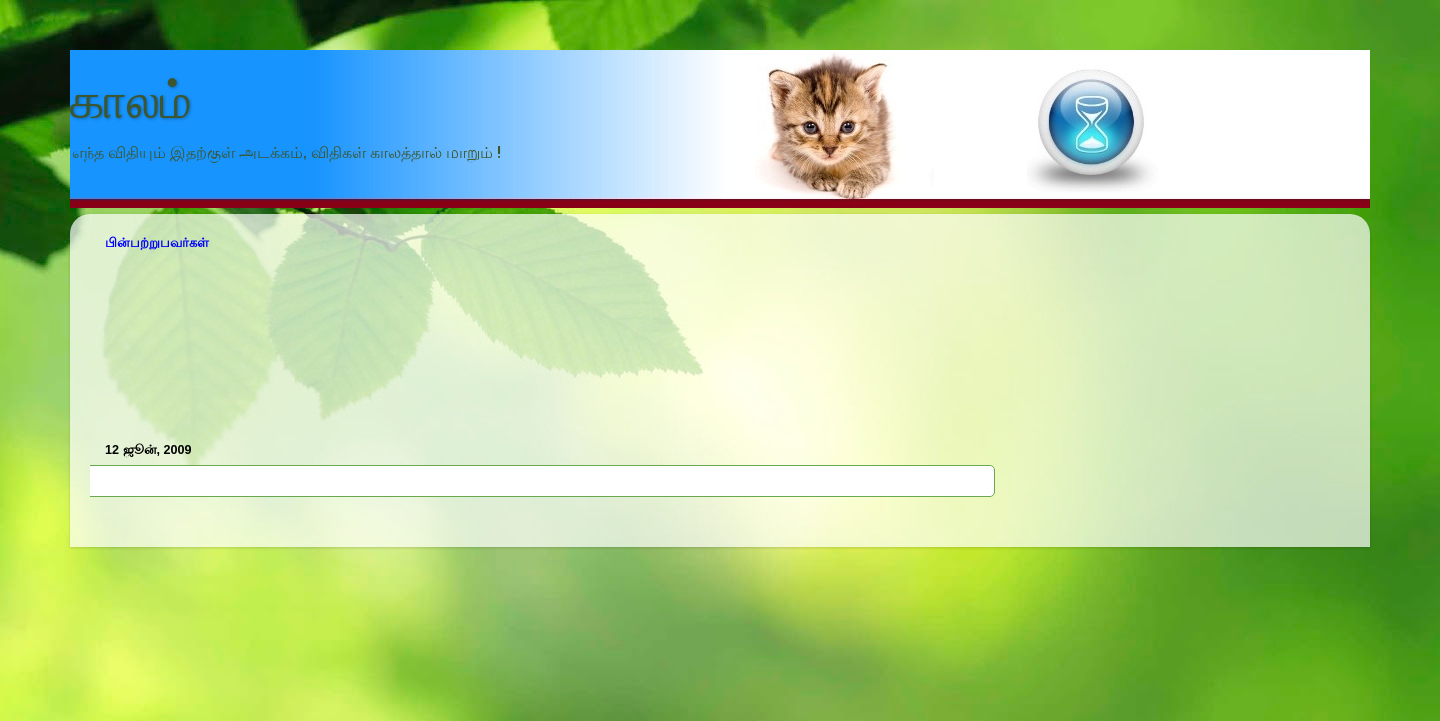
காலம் (131, 101)
